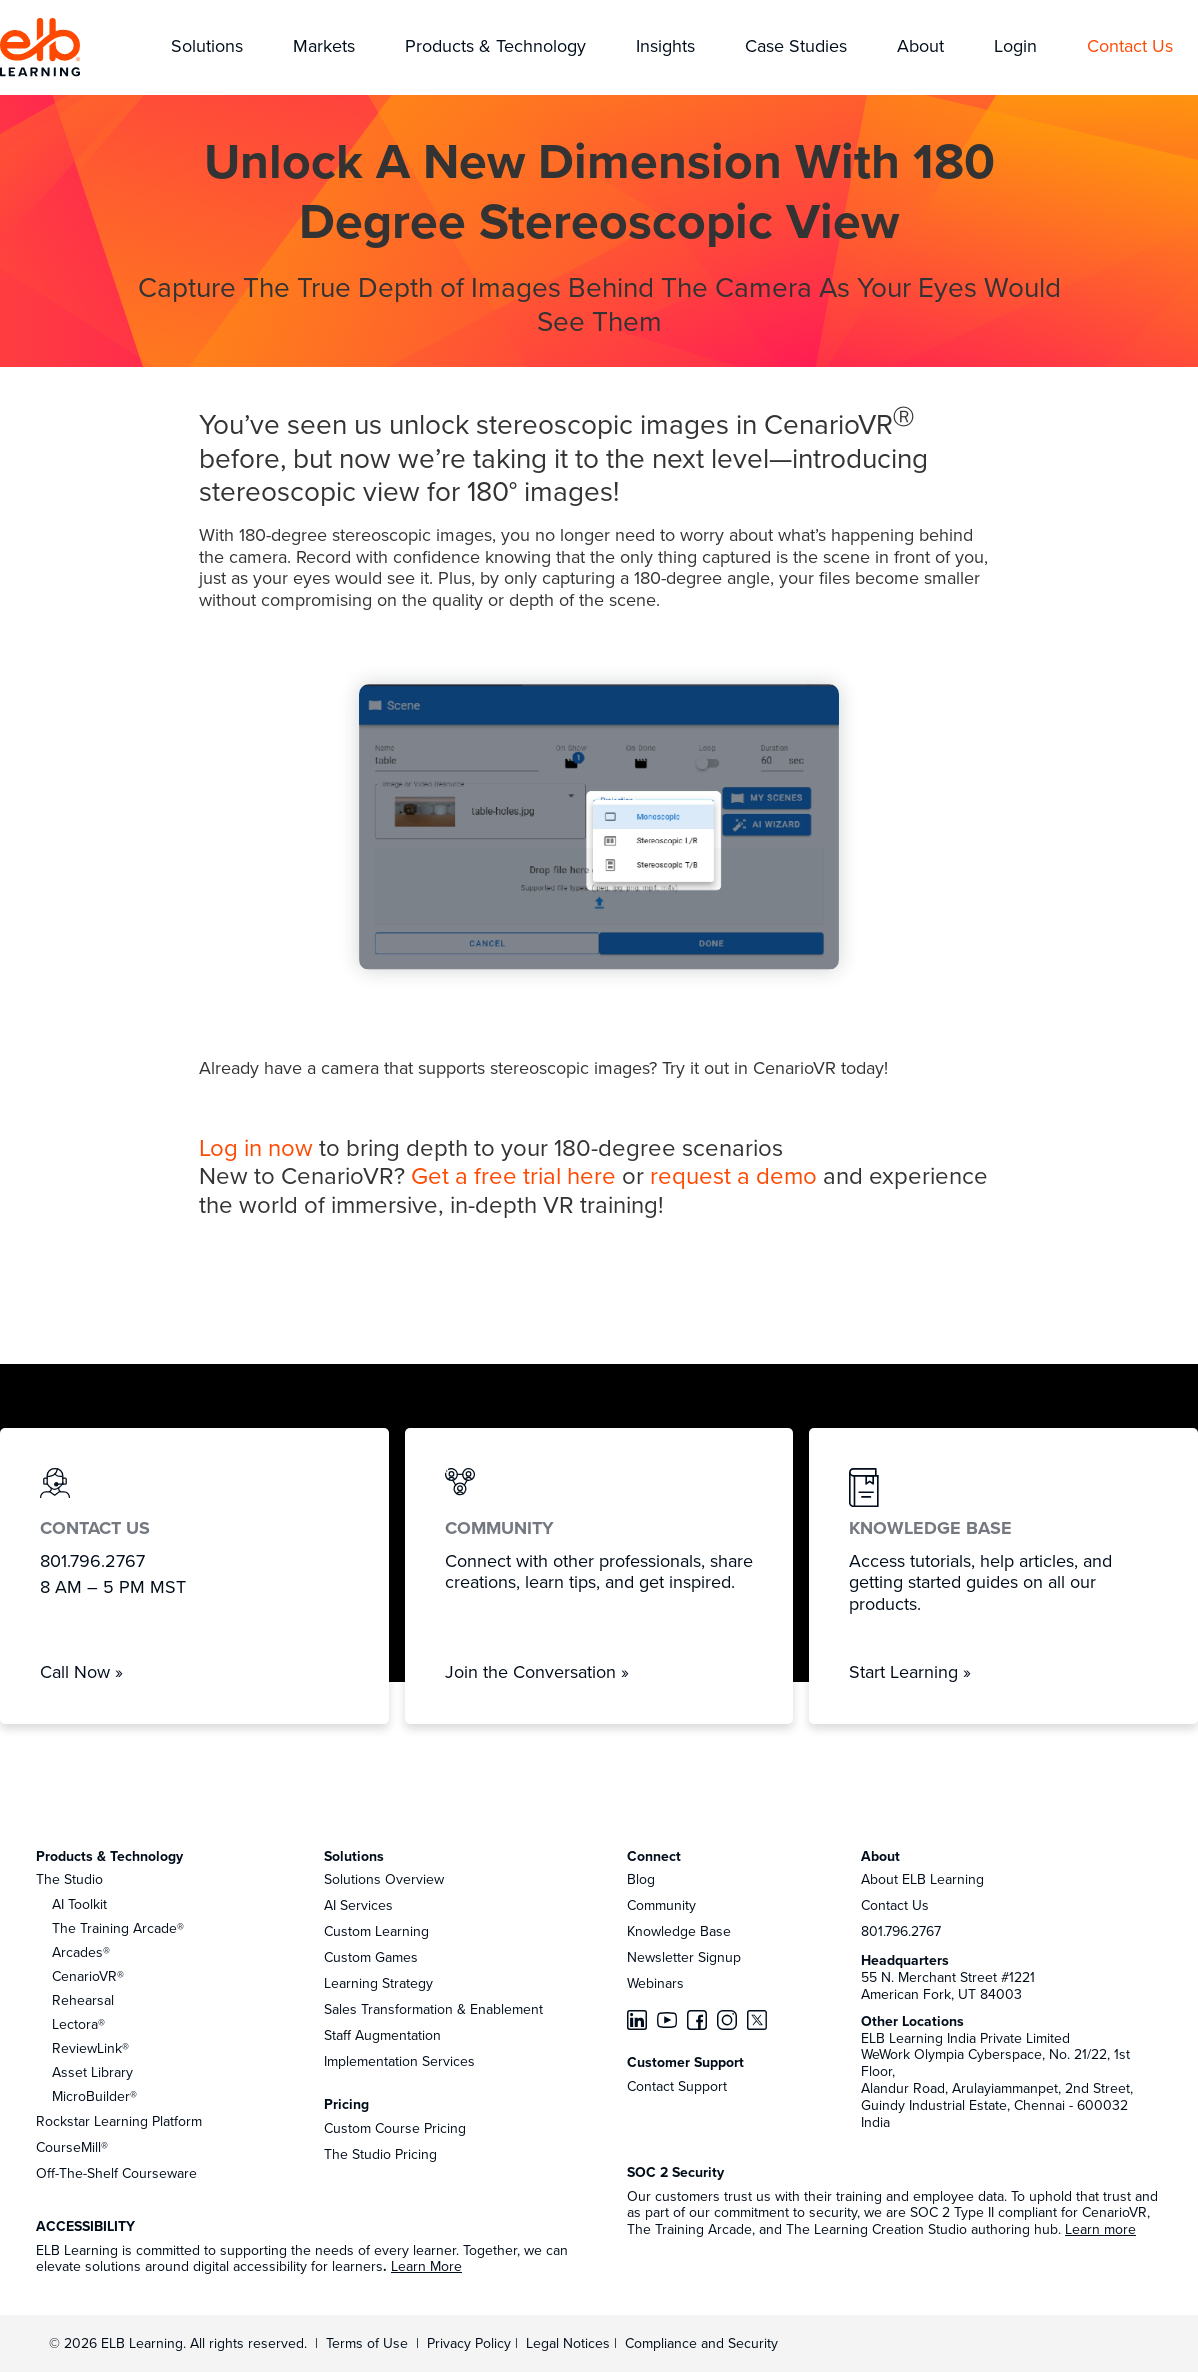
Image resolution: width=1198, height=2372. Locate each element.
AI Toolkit (79, 1904)
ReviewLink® (90, 2048)
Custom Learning (376, 1931)
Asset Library (92, 2072)
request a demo (733, 1175)
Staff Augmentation (382, 2035)
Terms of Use (365, 2343)
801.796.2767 (901, 1931)
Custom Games (371, 1957)
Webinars (655, 1983)
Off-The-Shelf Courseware (116, 2173)
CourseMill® (72, 2147)
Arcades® (81, 1952)
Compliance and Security (701, 2343)
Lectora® (78, 2024)
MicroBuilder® (94, 2096)
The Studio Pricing (380, 2154)
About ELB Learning (922, 1879)
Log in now (256, 1147)
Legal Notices (570, 2343)
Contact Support (677, 2086)
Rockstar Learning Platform (119, 2121)
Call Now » (81, 1671)
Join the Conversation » (537, 1671)
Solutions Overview (384, 1879)
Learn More (426, 2266)
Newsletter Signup (684, 1957)
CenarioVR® (88, 1976)
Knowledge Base (679, 1931)
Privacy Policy (471, 2343)
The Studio (69, 1879)
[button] (207, 47)
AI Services (358, 1905)
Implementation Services (399, 2061)
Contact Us (895, 1905)
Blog (641, 1879)
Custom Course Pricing (395, 2128)
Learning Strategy (378, 1983)
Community (661, 1905)
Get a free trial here (513, 1175)
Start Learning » (910, 1671)
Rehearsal (83, 2000)
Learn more (1100, 2229)
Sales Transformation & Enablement (433, 2009)
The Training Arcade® (118, 1928)
